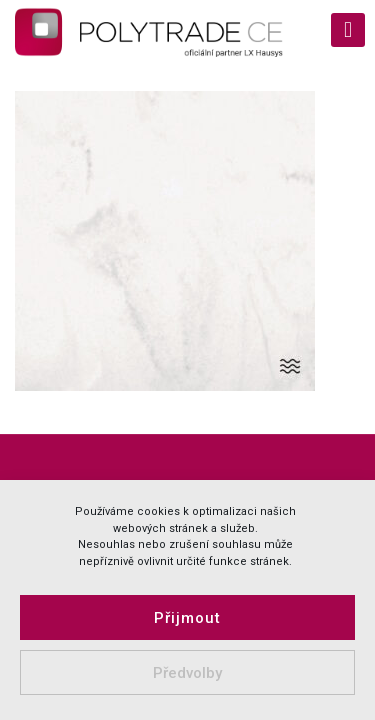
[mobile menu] (348, 30)
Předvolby (187, 673)
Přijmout (187, 618)
